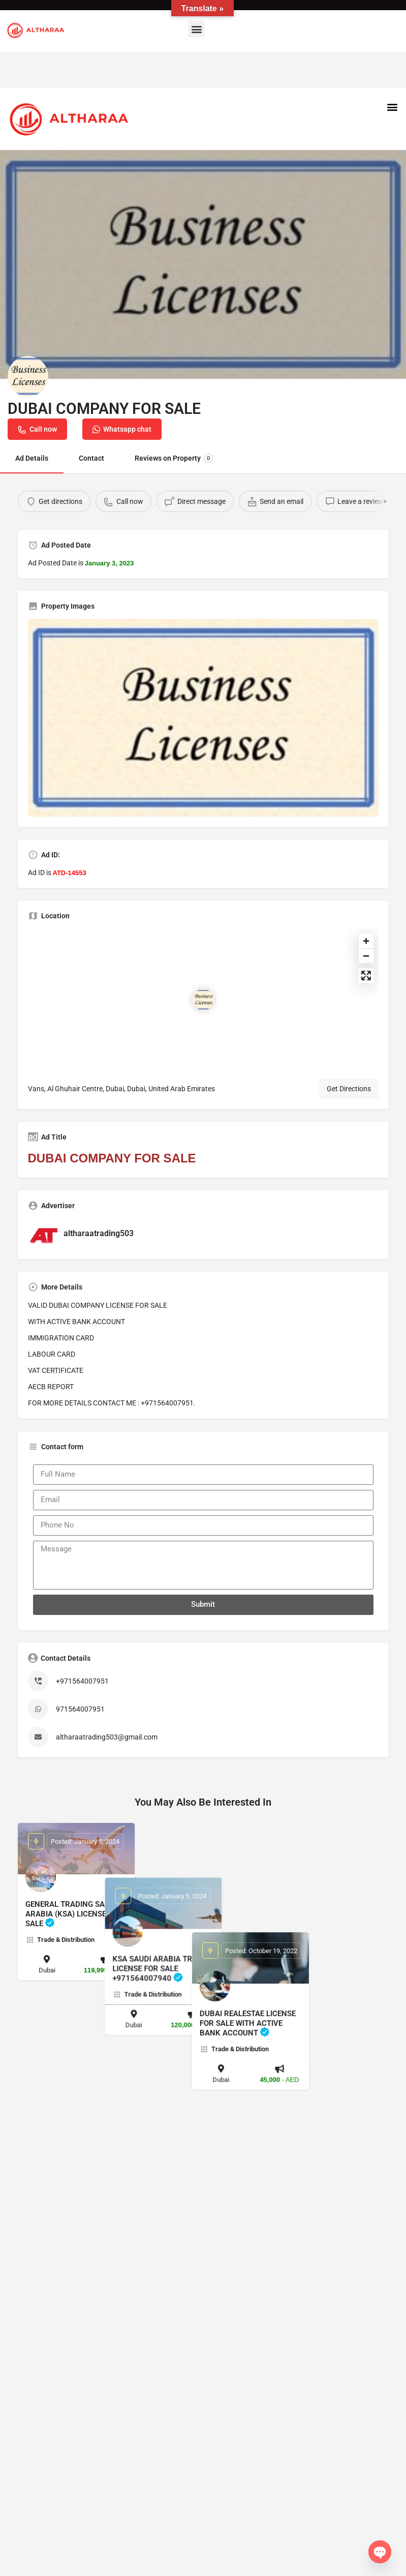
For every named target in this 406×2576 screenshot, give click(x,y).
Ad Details (31, 458)
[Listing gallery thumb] (203, 718)
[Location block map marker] (203, 999)
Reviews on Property (174, 458)
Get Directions (349, 1089)
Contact (91, 458)
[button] (196, 28)
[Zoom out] (366, 955)
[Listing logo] (28, 376)
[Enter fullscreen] (366, 975)
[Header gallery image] (203, 264)
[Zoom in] (366, 941)
